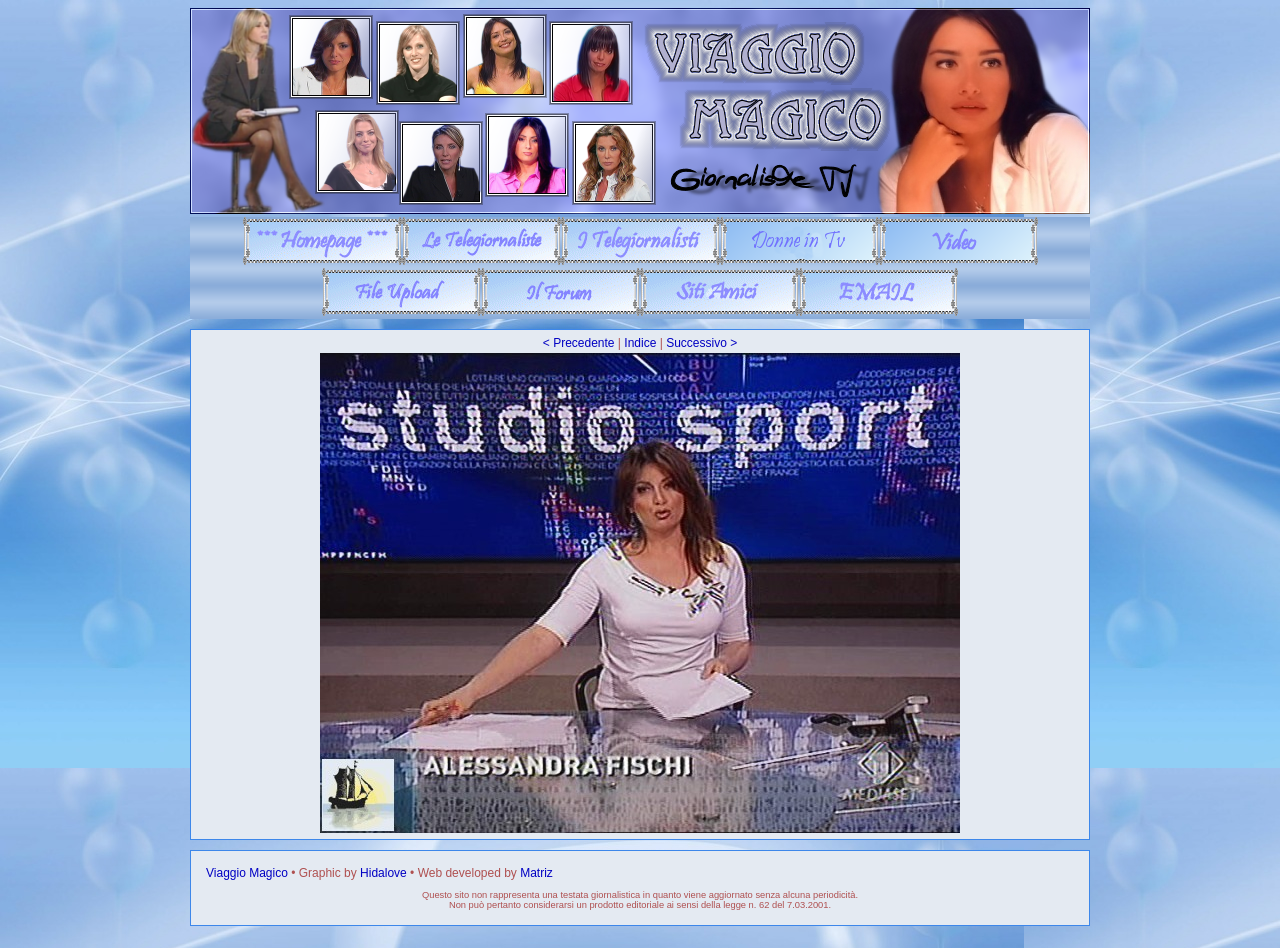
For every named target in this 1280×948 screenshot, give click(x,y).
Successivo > (701, 343)
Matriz (536, 873)
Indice (640, 343)
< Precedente (579, 343)
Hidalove (383, 873)
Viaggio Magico (247, 873)
